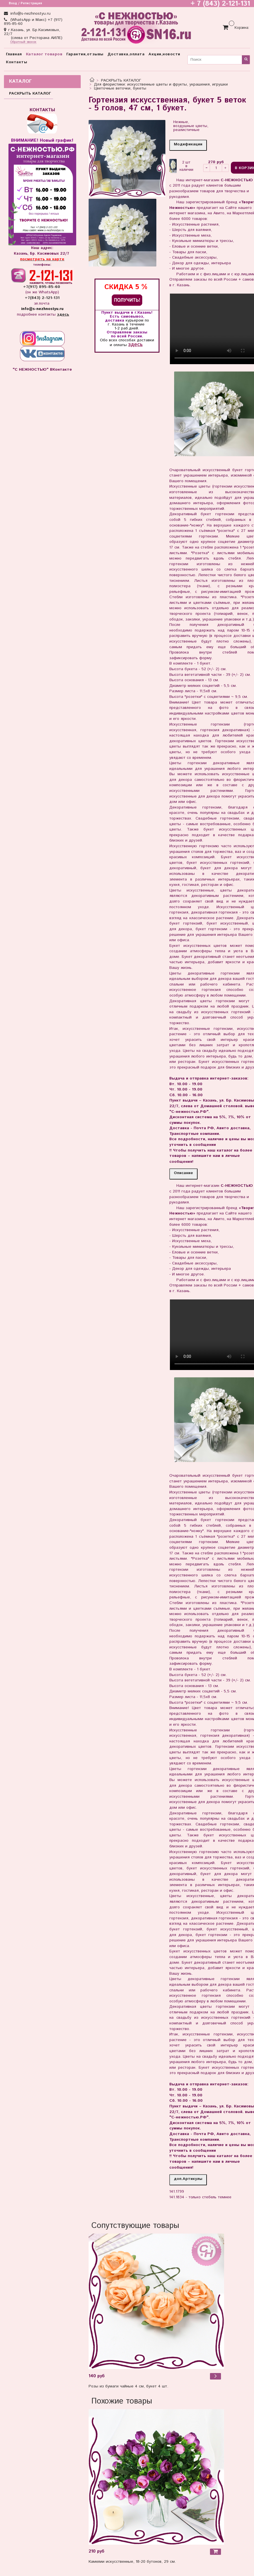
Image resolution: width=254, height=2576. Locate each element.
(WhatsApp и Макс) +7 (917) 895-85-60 (33, 22)
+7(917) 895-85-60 (42, 287)
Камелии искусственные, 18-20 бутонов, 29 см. (132, 2561)
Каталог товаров (44, 54)
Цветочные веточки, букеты (120, 88)
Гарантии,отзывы (85, 54)
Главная (14, 54)
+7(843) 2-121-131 (42, 298)
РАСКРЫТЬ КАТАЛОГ (121, 80)
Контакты (16, 62)
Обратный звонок (23, 42)
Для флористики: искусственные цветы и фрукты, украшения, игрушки (161, 84)
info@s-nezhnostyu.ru (30, 13)
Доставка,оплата (126, 54)
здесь (135, 344)
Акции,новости (164, 54)
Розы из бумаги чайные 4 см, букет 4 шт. (128, 2386)
